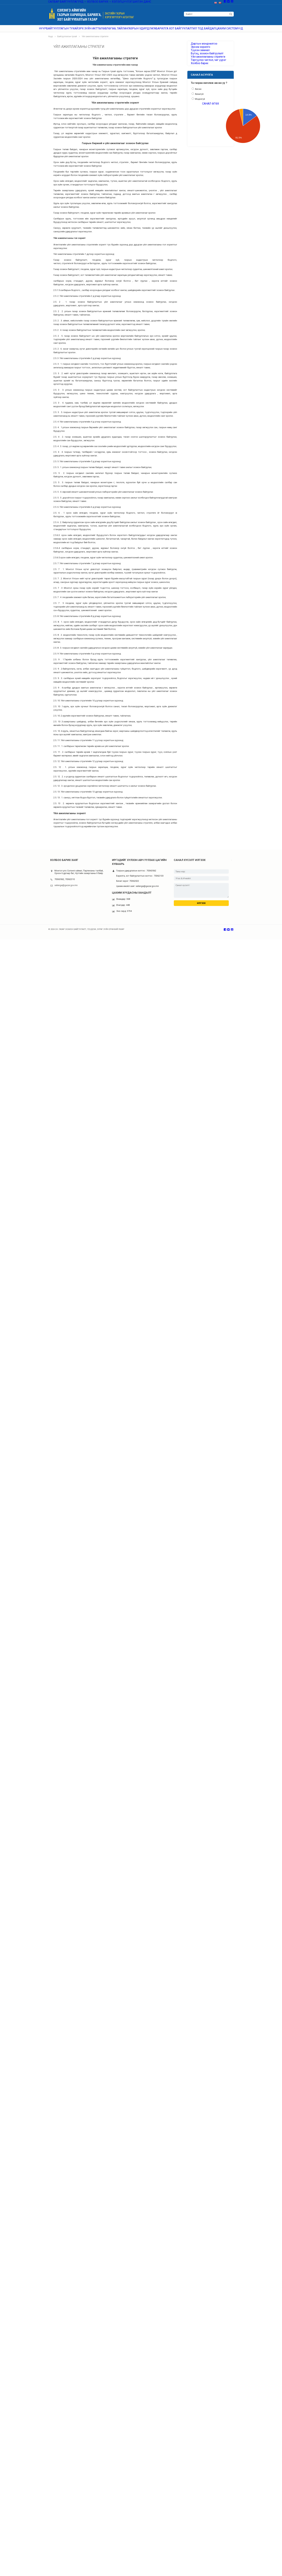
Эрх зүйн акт (90, 31)
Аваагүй (198, 118)
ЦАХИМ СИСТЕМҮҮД (229, 31)
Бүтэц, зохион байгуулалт (205, 67)
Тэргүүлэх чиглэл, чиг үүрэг (206, 79)
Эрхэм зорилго (199, 55)
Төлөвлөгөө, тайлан (116, 31)
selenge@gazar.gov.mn (66, 889)
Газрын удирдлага (145, 31)
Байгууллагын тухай (65, 31)
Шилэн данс (132, 2)
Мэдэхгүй (198, 123)
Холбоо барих (92, 2)
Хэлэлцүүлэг (113, 2)
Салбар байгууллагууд (64, 2)
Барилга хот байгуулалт (175, 31)
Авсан (196, 113)
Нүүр (44, 31)
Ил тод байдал (204, 31)
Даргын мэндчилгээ (202, 48)
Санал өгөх (211, 129)
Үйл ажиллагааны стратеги (95, 40)
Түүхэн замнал (199, 61)
